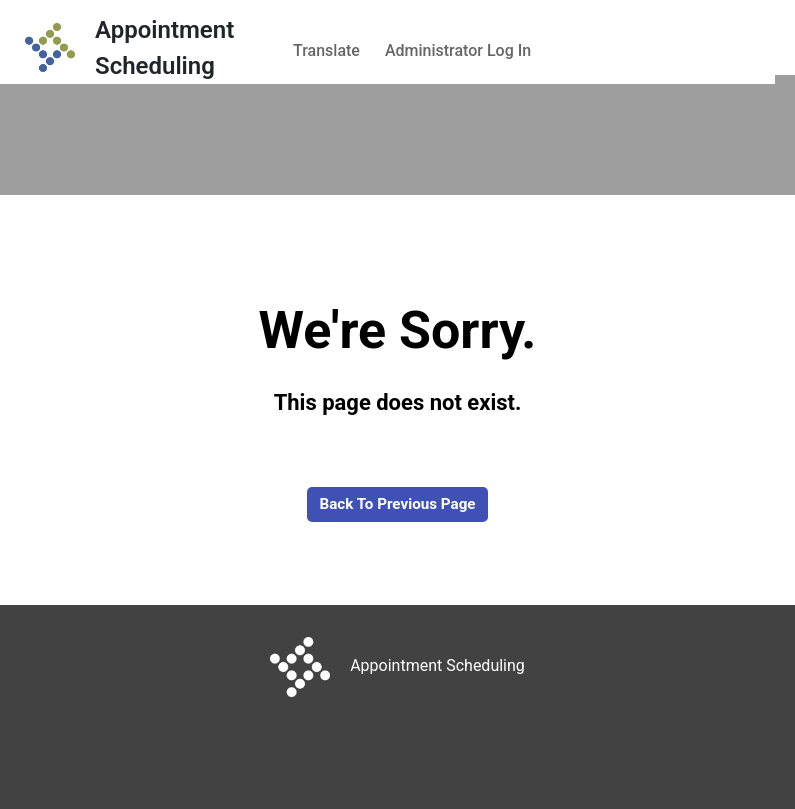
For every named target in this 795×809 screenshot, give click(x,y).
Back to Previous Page (397, 504)
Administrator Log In (458, 50)
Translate (326, 50)
